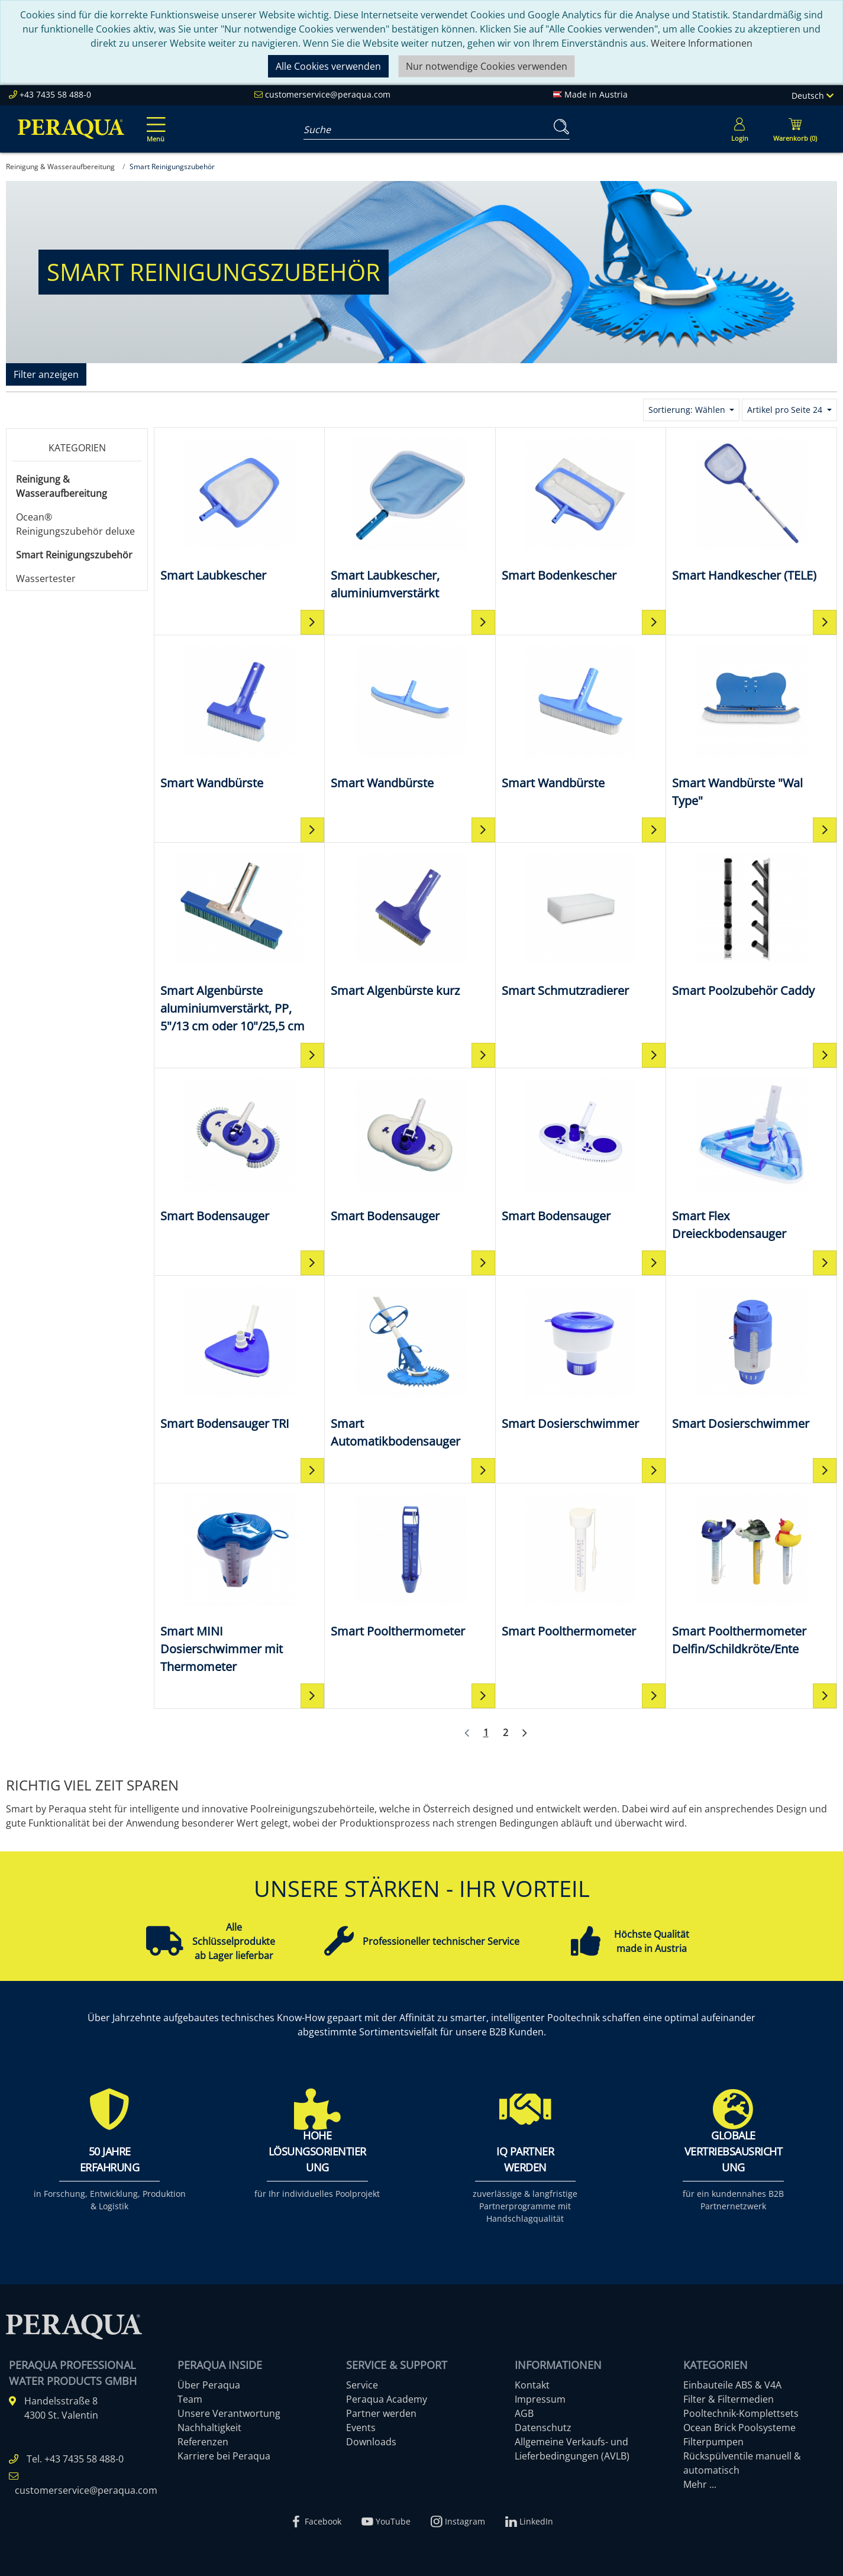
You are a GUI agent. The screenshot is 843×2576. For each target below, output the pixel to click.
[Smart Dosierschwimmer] (581, 1357)
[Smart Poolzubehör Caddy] (751, 924)
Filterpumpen (713, 2441)
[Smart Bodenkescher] (581, 509)
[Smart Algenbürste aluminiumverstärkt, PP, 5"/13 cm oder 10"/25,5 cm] (239, 942)
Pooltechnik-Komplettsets (741, 2413)
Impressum (540, 2399)
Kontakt (532, 2384)
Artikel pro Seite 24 (786, 409)
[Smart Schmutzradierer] (581, 924)
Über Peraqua (208, 2384)
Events (361, 2427)
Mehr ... (699, 2484)
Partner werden (381, 2413)
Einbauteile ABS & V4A (732, 2384)
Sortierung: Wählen (688, 409)
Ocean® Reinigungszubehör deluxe (75, 524)
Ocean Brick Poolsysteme (739, 2427)
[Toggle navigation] (153, 121)
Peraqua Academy (386, 2399)
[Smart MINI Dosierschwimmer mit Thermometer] (239, 1582)
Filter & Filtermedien (728, 2399)
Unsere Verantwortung (228, 2413)
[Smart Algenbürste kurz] (410, 924)
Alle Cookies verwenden (328, 66)
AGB (524, 2413)
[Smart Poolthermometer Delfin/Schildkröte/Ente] (751, 1573)
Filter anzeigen (46, 374)
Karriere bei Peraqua (223, 2455)
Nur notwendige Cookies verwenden (486, 66)
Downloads (371, 2441)
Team (189, 2399)
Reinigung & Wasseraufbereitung (61, 486)
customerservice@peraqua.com (327, 94)
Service (362, 2384)
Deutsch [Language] (813, 95)
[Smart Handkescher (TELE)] (751, 509)
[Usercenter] (739, 129)
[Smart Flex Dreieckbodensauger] (751, 1158)
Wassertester (46, 578)
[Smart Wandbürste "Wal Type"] (751, 725)
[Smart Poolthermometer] (410, 1564)
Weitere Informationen (701, 43)
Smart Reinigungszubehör (74, 554)
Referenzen (202, 2441)
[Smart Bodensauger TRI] (239, 1357)
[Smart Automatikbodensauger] (410, 1366)
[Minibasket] (795, 129)
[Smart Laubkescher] (239, 509)
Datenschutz (543, 2427)
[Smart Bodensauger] (239, 1149)
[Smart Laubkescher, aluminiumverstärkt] (410, 518)
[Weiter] (524, 1733)
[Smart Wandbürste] (239, 716)
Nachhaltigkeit (209, 2427)
